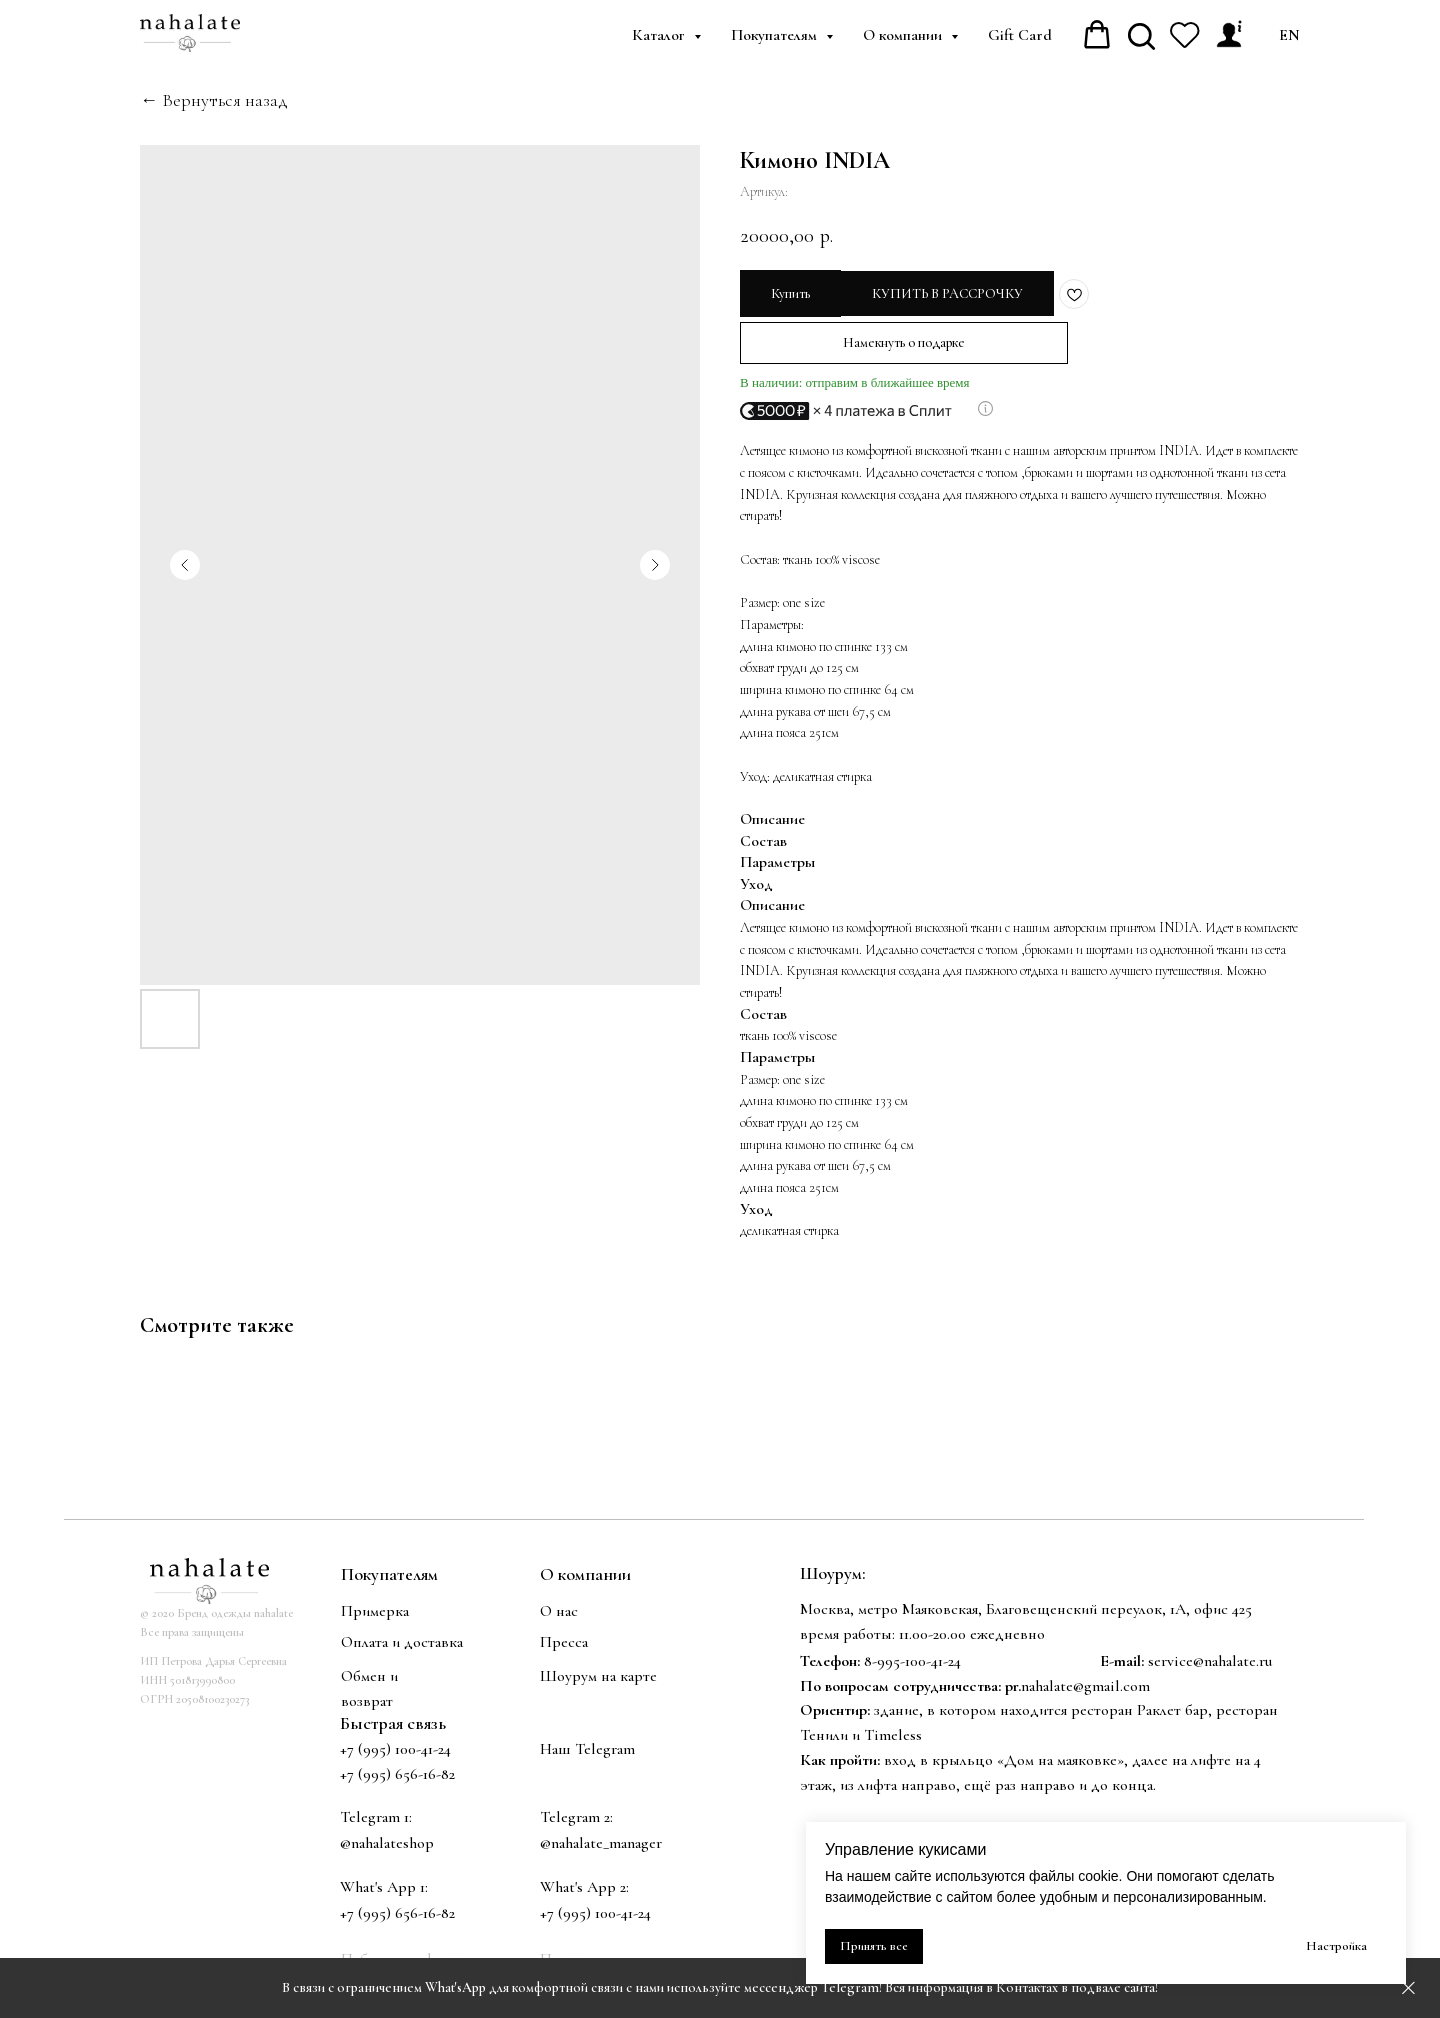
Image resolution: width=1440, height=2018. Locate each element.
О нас (559, 1611)
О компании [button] (904, 35)
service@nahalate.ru (1210, 1661)
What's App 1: (384, 1887)
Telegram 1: (376, 1817)
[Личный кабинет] (1229, 35)
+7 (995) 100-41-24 (395, 1749)
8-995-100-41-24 (912, 1661)
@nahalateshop (387, 1843)
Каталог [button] (660, 35)
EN (1289, 35)
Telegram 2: (576, 1817)
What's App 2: (584, 1887)
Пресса (564, 1642)
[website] (1141, 35)
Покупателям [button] (776, 35)
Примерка (375, 1611)
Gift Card (1020, 35)
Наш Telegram (587, 1749)
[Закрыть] (1408, 1988)
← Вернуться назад (213, 100)
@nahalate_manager (601, 1843)
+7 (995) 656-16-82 (397, 1913)
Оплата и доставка (402, 1642)
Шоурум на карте (598, 1676)
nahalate (1047, 1686)
